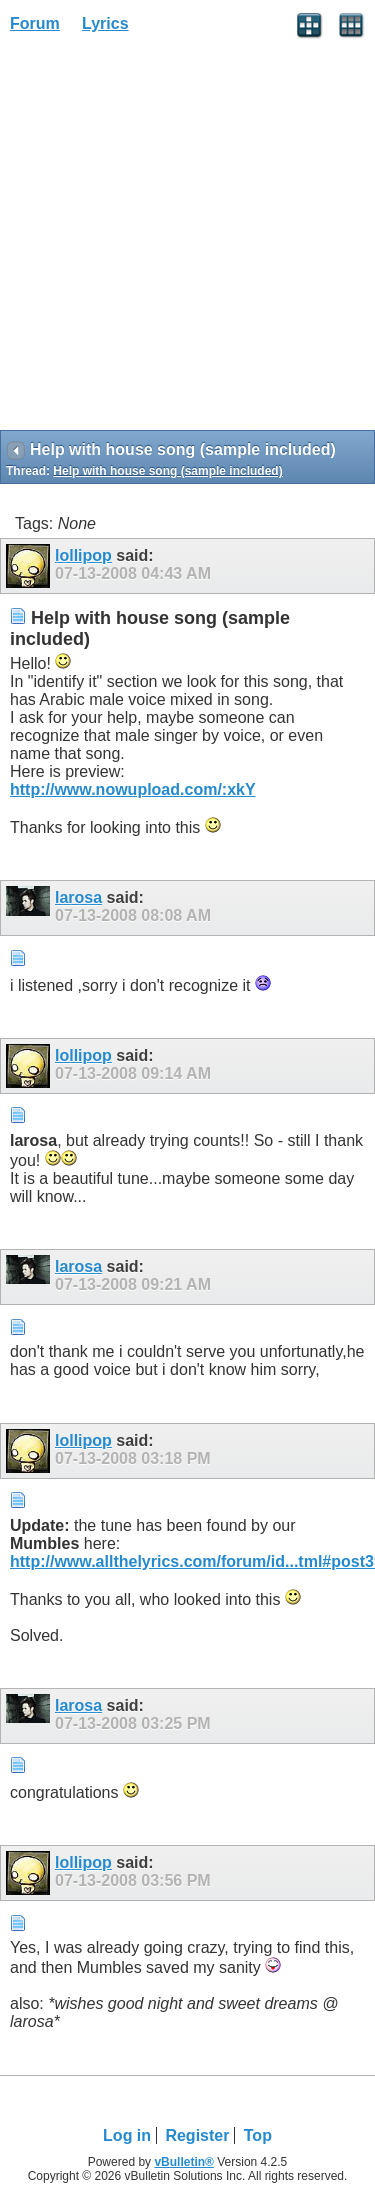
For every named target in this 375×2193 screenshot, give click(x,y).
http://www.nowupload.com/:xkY (133, 789)
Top (258, 2135)
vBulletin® (184, 2162)
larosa (78, 897)
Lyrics (105, 23)
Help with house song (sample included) (167, 471)
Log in (127, 2135)
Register (197, 2135)
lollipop (83, 555)
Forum (35, 23)
